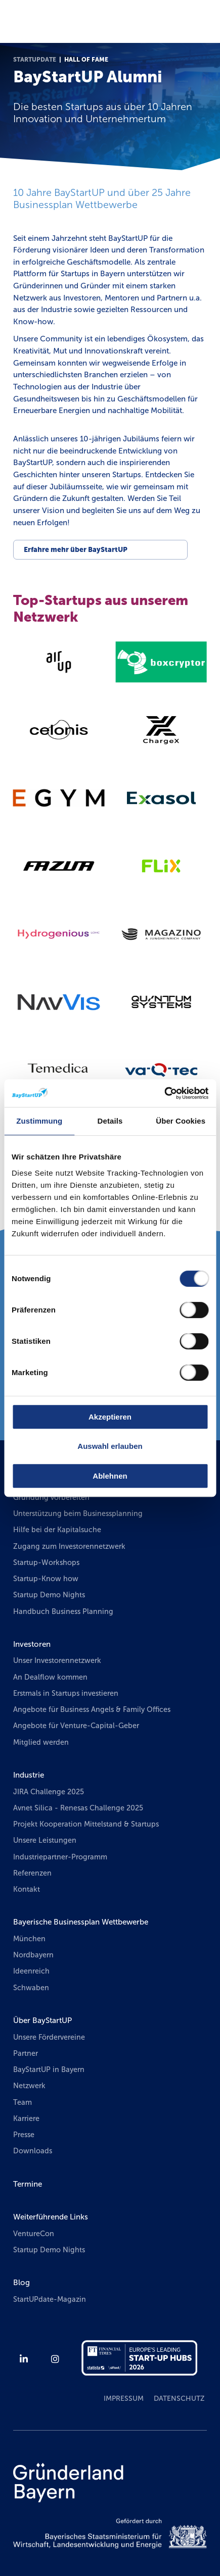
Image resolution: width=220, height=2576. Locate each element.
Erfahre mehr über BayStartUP (75, 549)
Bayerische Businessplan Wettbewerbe (80, 1922)
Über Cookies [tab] (180, 1121)
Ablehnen (110, 1476)
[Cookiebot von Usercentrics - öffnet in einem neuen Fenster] (164, 1093)
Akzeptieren (110, 1416)
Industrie (28, 1775)
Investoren (32, 1644)
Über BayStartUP (42, 2020)
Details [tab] (110, 1121)
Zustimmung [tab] (39, 1121)
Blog (21, 2282)
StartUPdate (34, 59)
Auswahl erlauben (109, 1446)
